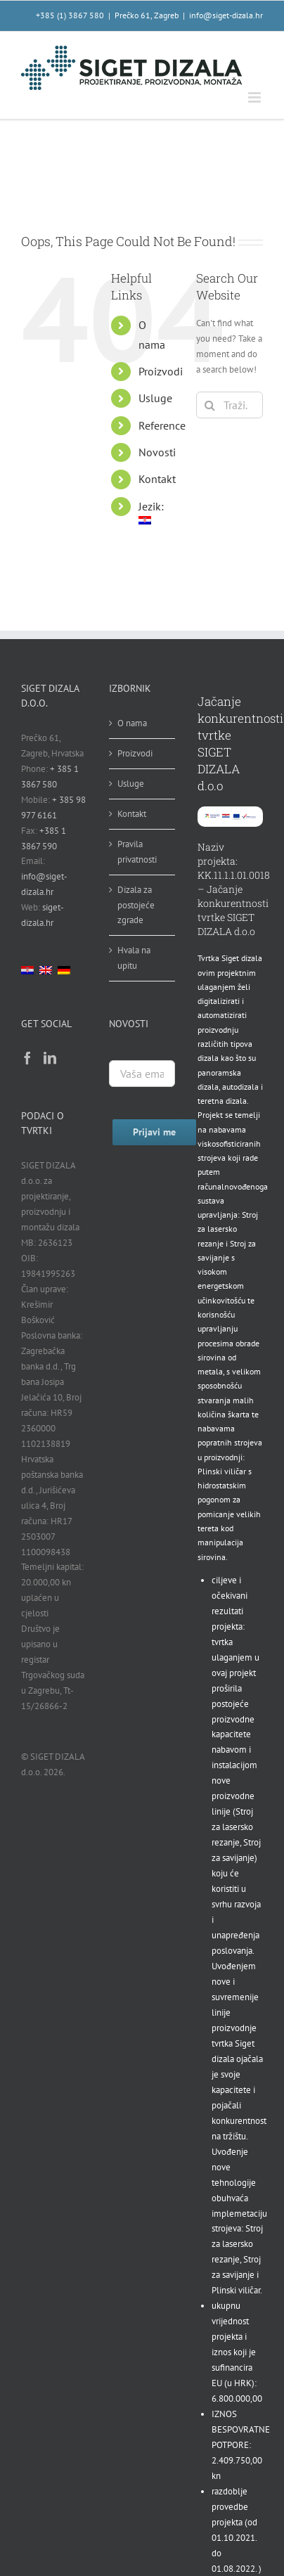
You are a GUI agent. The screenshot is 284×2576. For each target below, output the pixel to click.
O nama (132, 723)
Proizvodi (160, 371)
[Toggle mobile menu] (255, 97)
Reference (162, 425)
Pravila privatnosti (137, 851)
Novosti (157, 452)
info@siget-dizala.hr (226, 15)
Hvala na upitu (133, 958)
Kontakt (157, 479)
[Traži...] (229, 405)
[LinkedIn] (50, 1057)
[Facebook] (27, 1057)
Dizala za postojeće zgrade (136, 905)
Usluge (155, 398)
